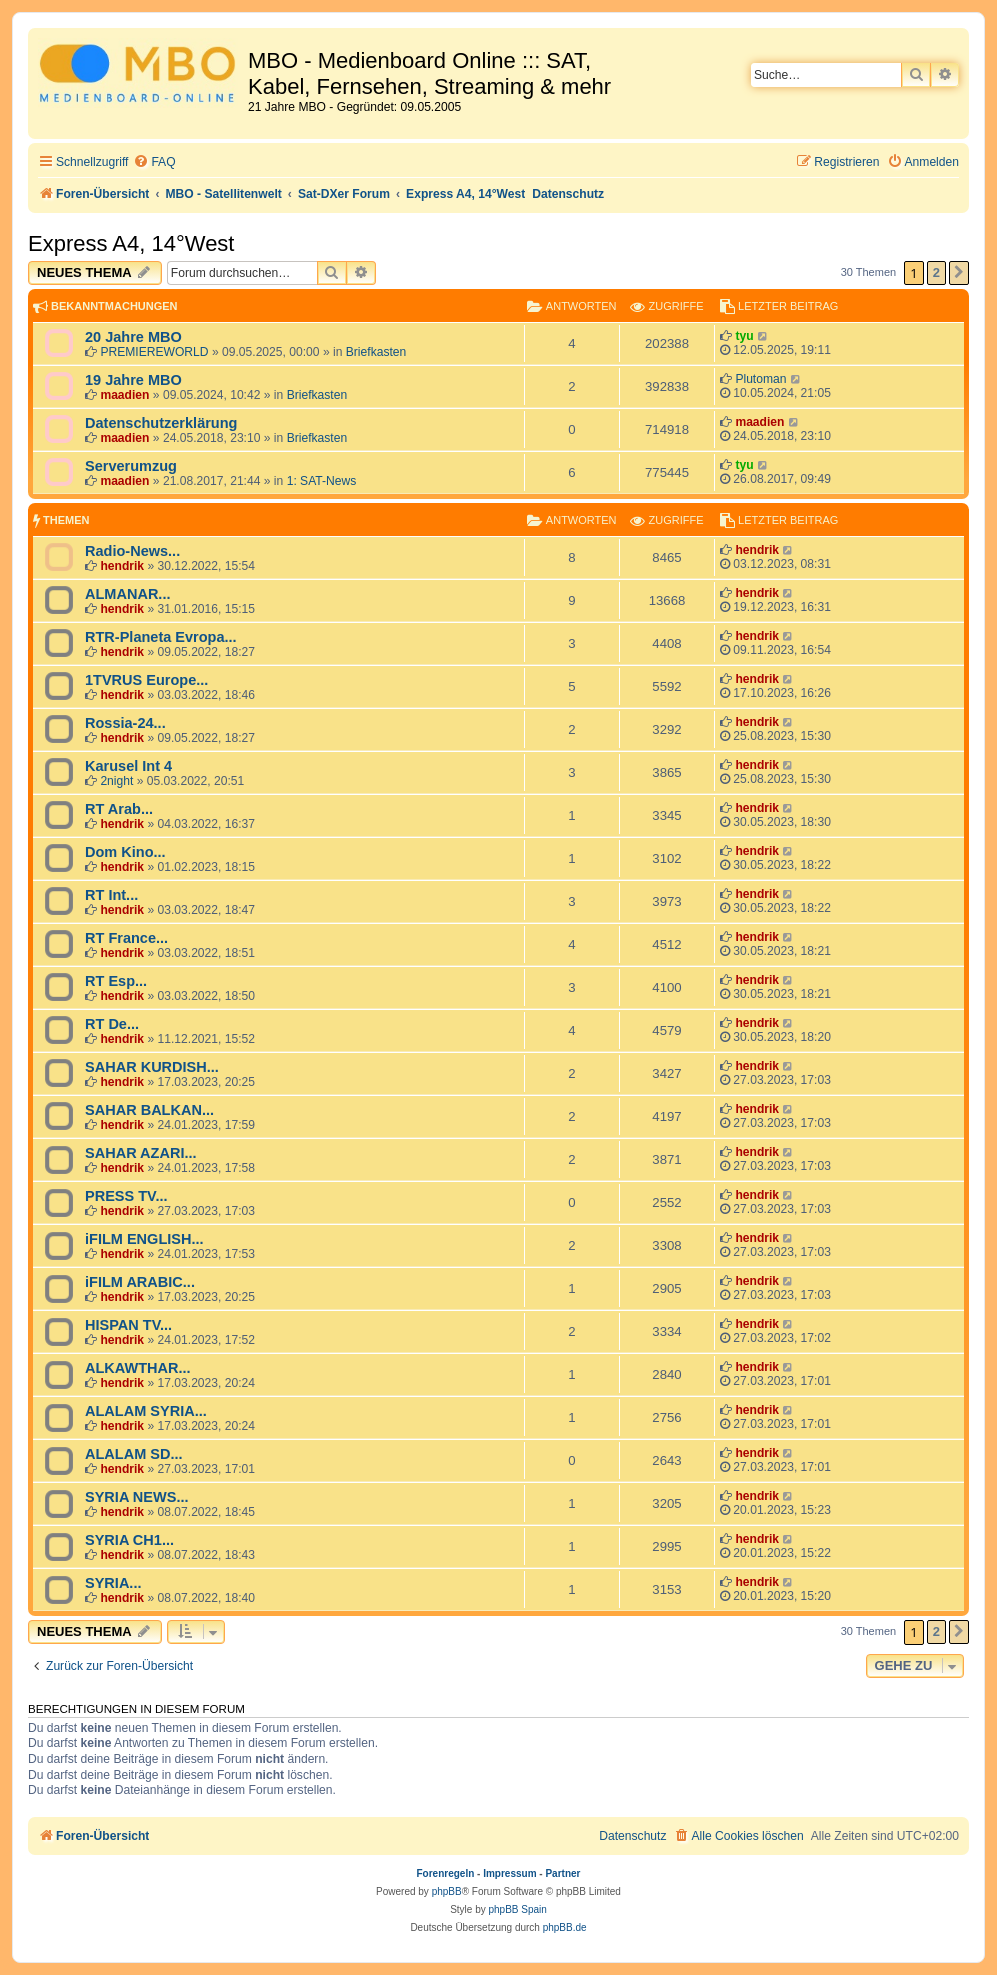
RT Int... (111, 895)
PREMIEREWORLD (154, 352)
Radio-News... (132, 551)
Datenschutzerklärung (161, 423)
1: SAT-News (322, 481)
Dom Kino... (125, 852)
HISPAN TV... (128, 1325)
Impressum (509, 1873)
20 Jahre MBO (133, 337)
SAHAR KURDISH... (152, 1067)
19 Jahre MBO (133, 380)
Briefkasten (376, 352)
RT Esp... (116, 981)
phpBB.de (565, 1927)
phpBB (447, 1891)
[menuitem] (154, 162)
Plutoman (760, 379)
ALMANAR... (127, 594)
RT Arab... (119, 809)
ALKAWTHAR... (138, 1368)
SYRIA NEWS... (137, 1497)
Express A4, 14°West (131, 243)
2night (116, 781)
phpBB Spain (517, 1909)
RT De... (112, 1024)
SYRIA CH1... (129, 1540)
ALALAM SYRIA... (146, 1411)
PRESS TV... (126, 1196)
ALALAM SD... (134, 1454)
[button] (959, 273)
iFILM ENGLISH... (144, 1239)
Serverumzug (131, 466)
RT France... (126, 938)
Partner (562, 1873)
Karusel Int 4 (128, 766)
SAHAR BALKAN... (149, 1110)
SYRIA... (113, 1583)
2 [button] (936, 272)
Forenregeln (446, 1873)
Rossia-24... (125, 723)
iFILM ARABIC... (140, 1282)
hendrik (122, 566)
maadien (124, 395)
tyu (744, 336)
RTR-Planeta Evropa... (161, 637)
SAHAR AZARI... (141, 1153)
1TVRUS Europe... (146, 680)
